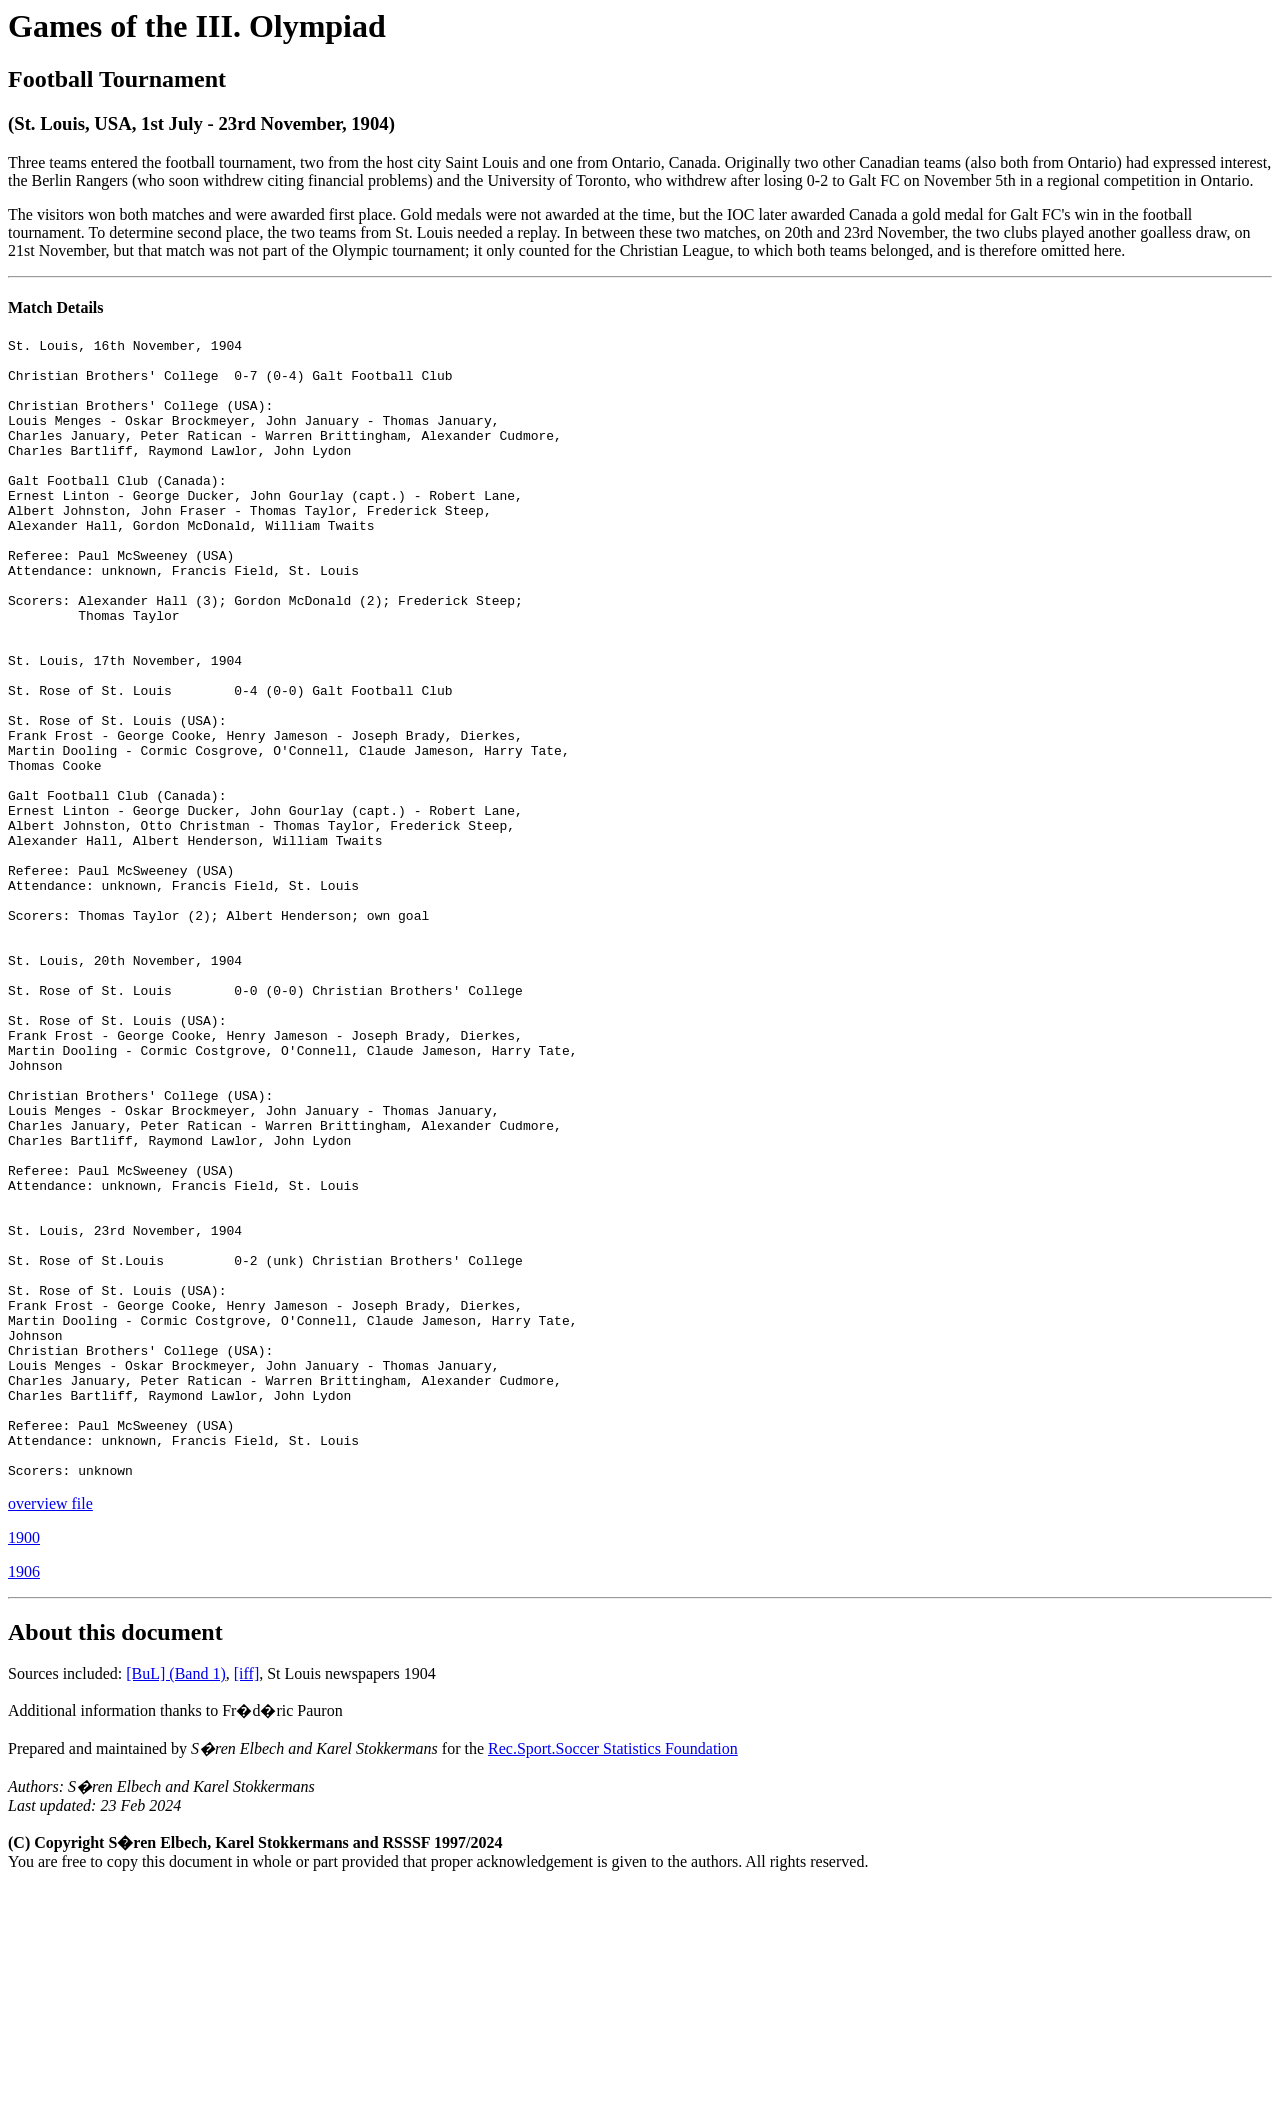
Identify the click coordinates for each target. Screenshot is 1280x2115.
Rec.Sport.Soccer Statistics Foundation (613, 1976)
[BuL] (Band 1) (176, 1901)
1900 (24, 1765)
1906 (24, 1799)
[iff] (246, 1901)
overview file (50, 1731)
